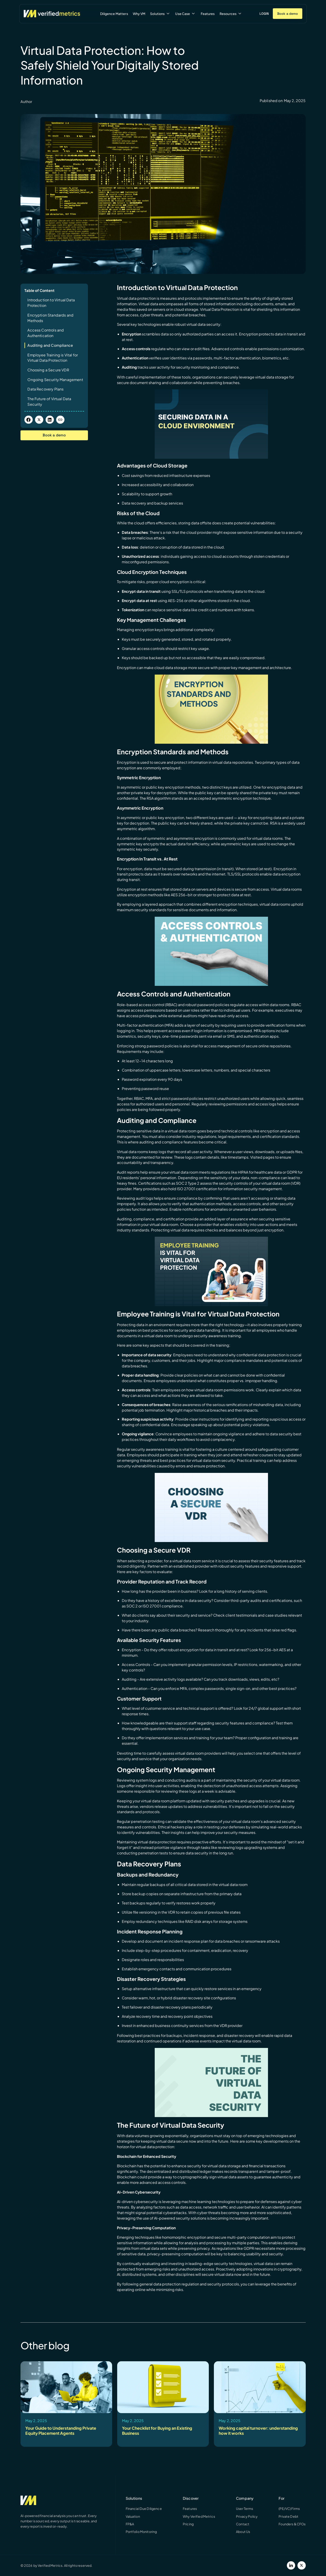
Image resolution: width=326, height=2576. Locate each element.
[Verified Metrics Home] (52, 13)
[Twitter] (301, 2565)
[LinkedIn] (291, 2565)
